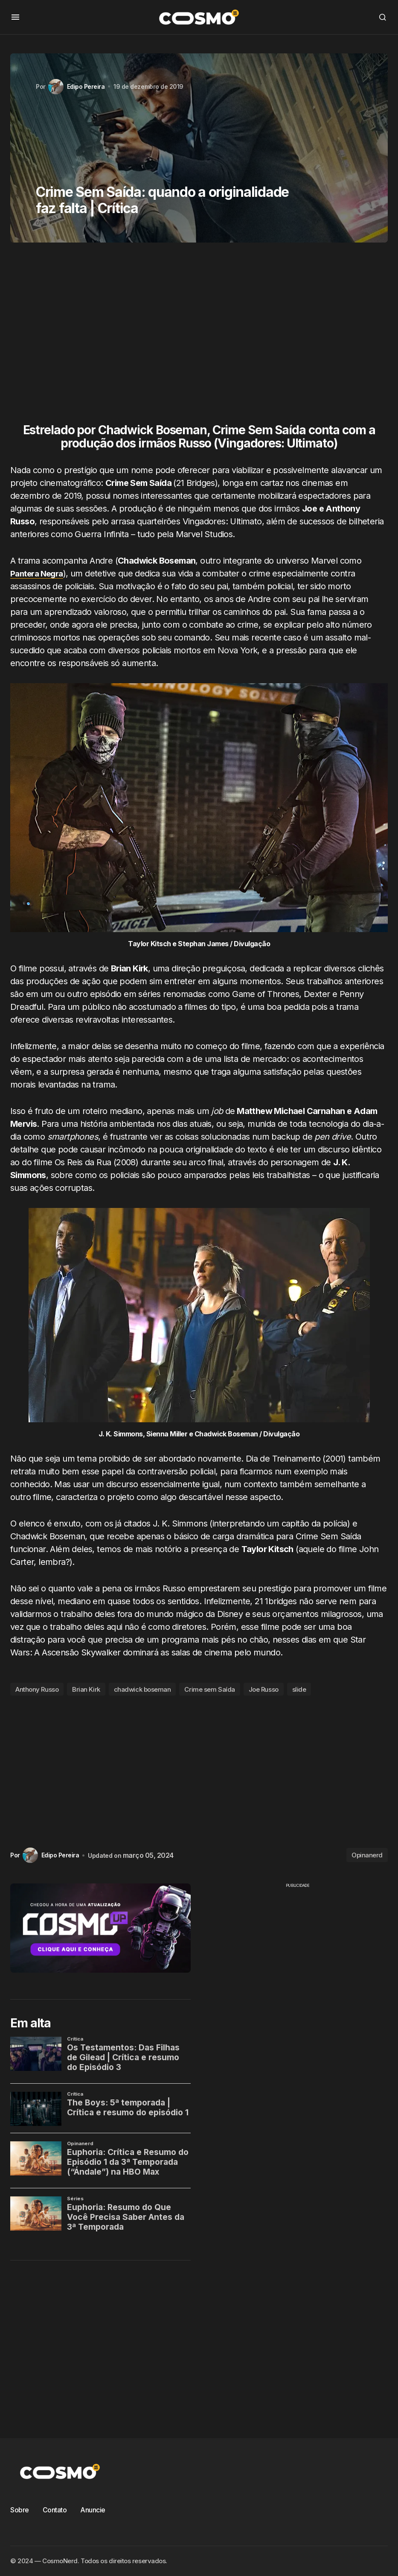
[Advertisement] (199, 336)
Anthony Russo (36, 1689)
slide (299, 1689)
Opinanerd (367, 1855)
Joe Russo (264, 1689)
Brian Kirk (86, 1689)
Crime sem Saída (209, 1689)
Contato (55, 2510)
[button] (15, 17)
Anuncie (92, 2510)
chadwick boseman (142, 1689)
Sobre (19, 2510)
